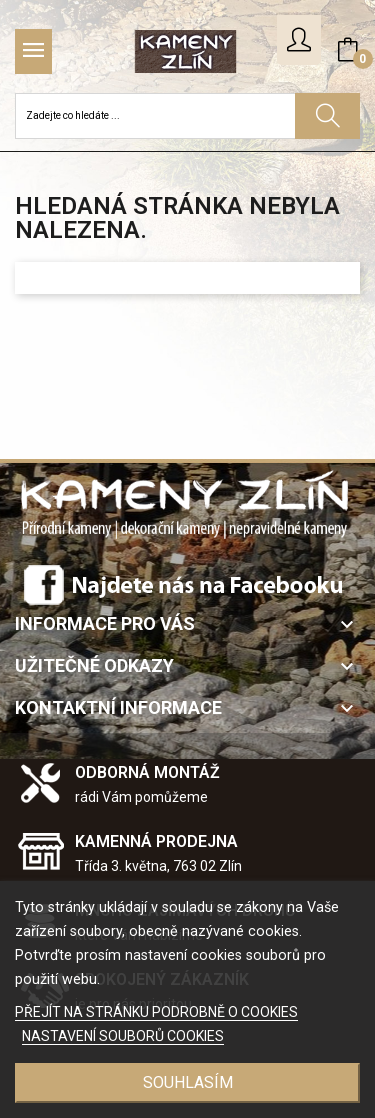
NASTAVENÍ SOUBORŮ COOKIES (123, 1036)
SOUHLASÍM (188, 1082)
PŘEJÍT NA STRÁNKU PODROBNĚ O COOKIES (156, 1012)
